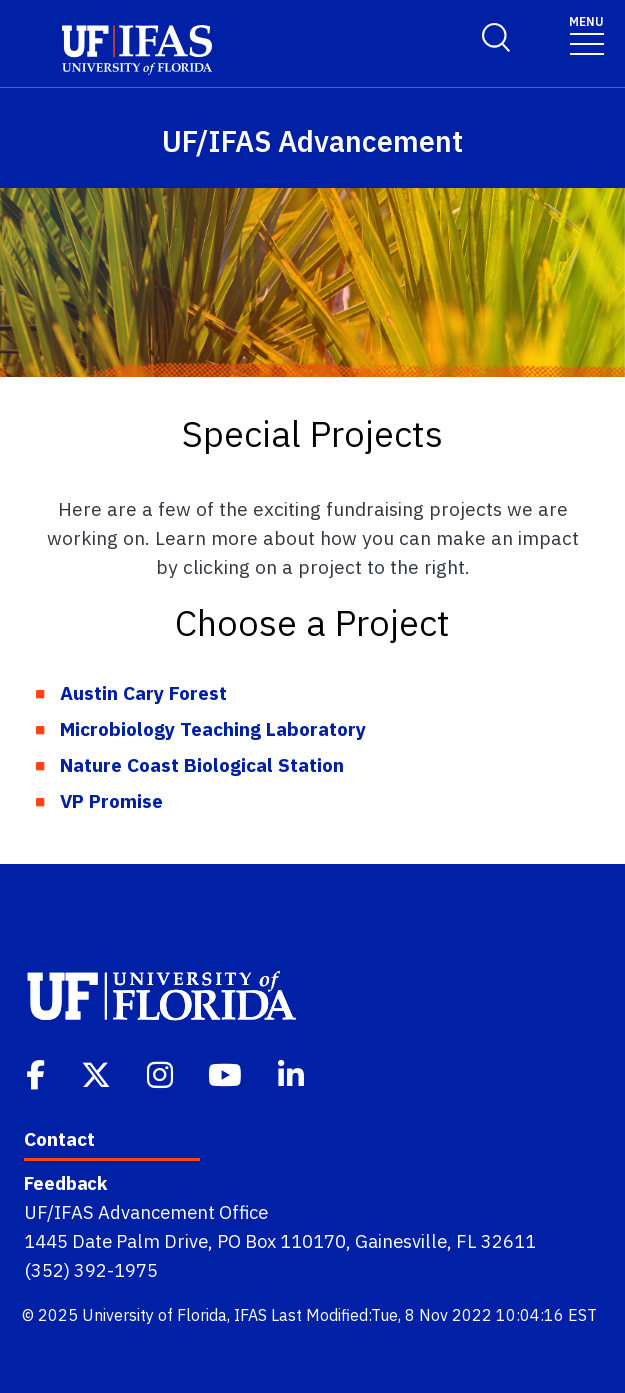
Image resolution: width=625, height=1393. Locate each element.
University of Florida (154, 1315)
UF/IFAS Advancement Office (146, 1212)
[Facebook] (37, 1073)
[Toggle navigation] (586, 34)
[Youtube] (227, 1073)
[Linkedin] (293, 1073)
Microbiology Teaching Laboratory (213, 728)
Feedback (65, 1183)
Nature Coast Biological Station (202, 764)
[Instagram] (162, 1073)
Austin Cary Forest (143, 692)
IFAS (250, 1315)
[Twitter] (98, 1073)
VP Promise (111, 800)
